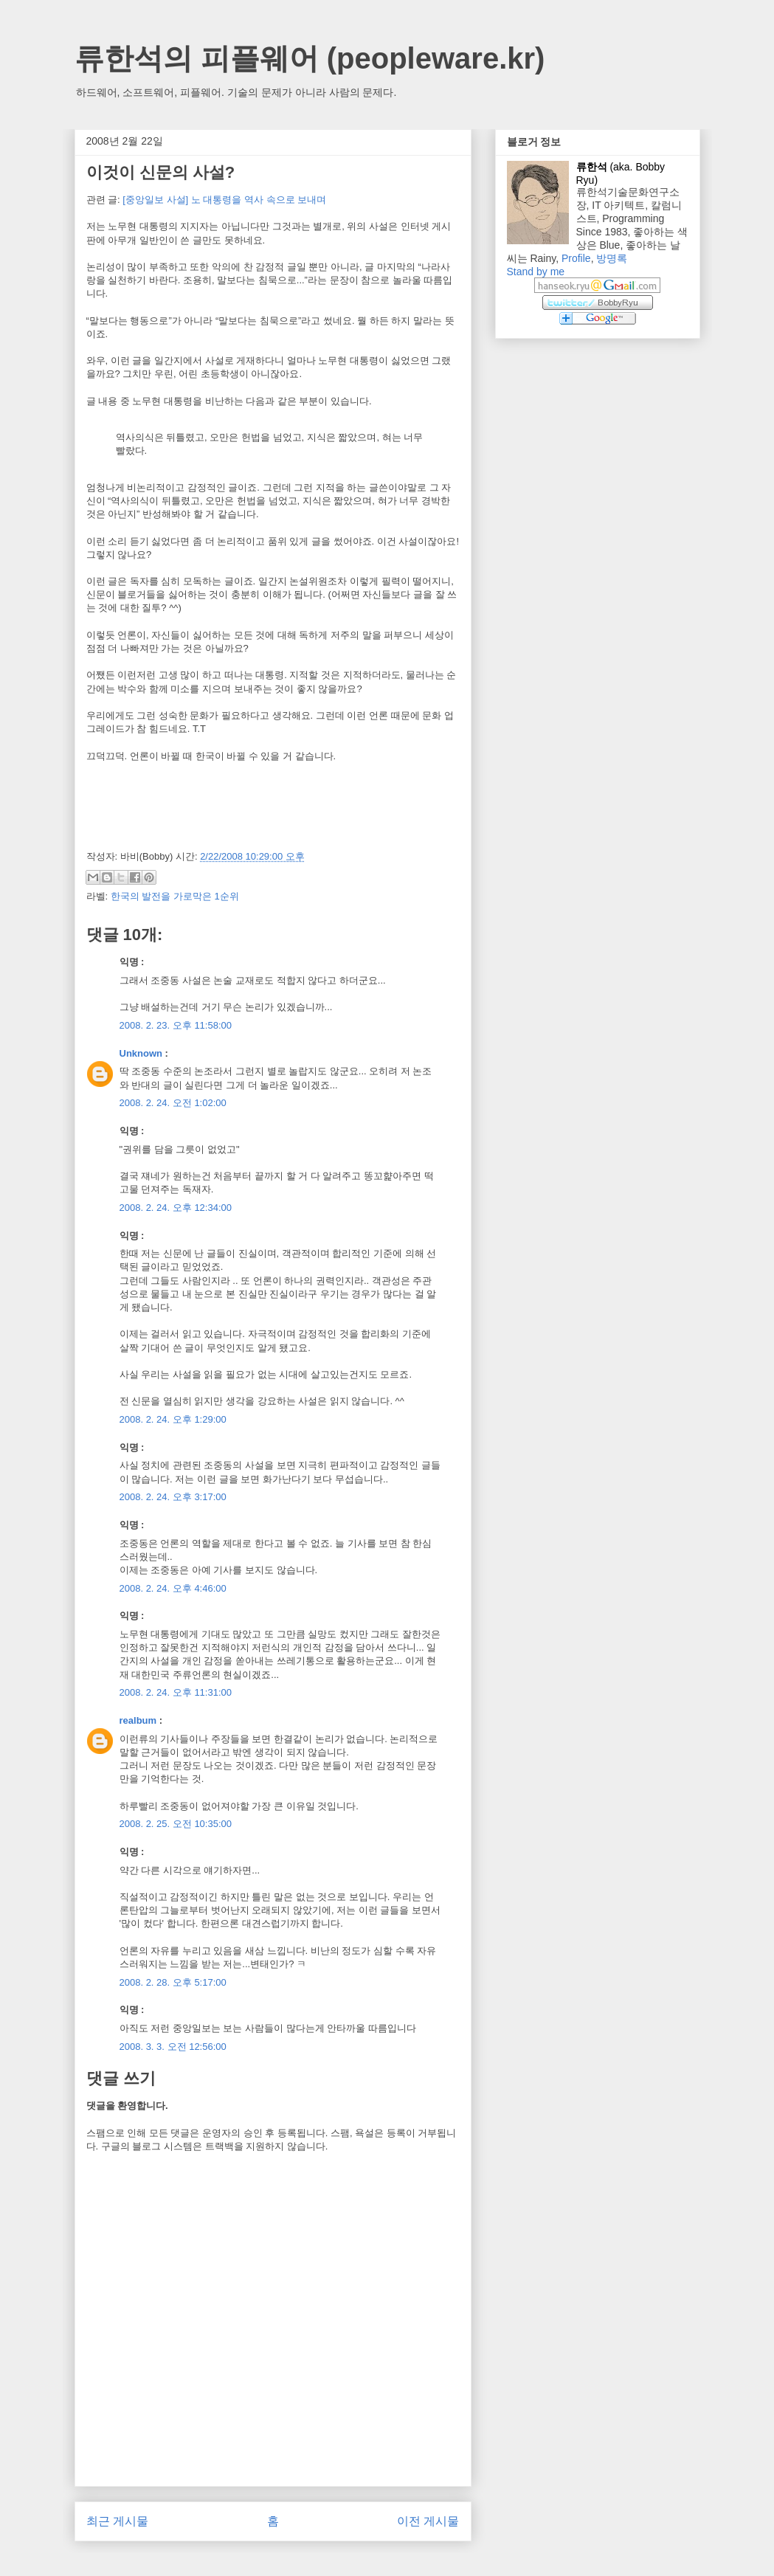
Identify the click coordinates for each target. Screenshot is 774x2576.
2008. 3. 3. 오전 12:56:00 (173, 2046)
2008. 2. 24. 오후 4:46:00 (173, 1588)
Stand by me (536, 271)
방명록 (611, 258)
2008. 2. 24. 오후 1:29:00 (173, 1419)
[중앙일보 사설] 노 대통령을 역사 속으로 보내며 (224, 199)
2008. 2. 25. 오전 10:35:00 (176, 1823)
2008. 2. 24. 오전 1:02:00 (173, 1102)
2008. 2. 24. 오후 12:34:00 (176, 1207)
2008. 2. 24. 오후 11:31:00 (176, 1692)
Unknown (141, 1053)
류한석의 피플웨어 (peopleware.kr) (310, 58)
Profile (576, 258)
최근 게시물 (117, 2521)
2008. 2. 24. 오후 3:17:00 (173, 1496)
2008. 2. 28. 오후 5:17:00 (173, 1982)
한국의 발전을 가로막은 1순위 (175, 896)
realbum (138, 1720)
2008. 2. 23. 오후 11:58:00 (176, 1025)
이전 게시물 (428, 2521)
